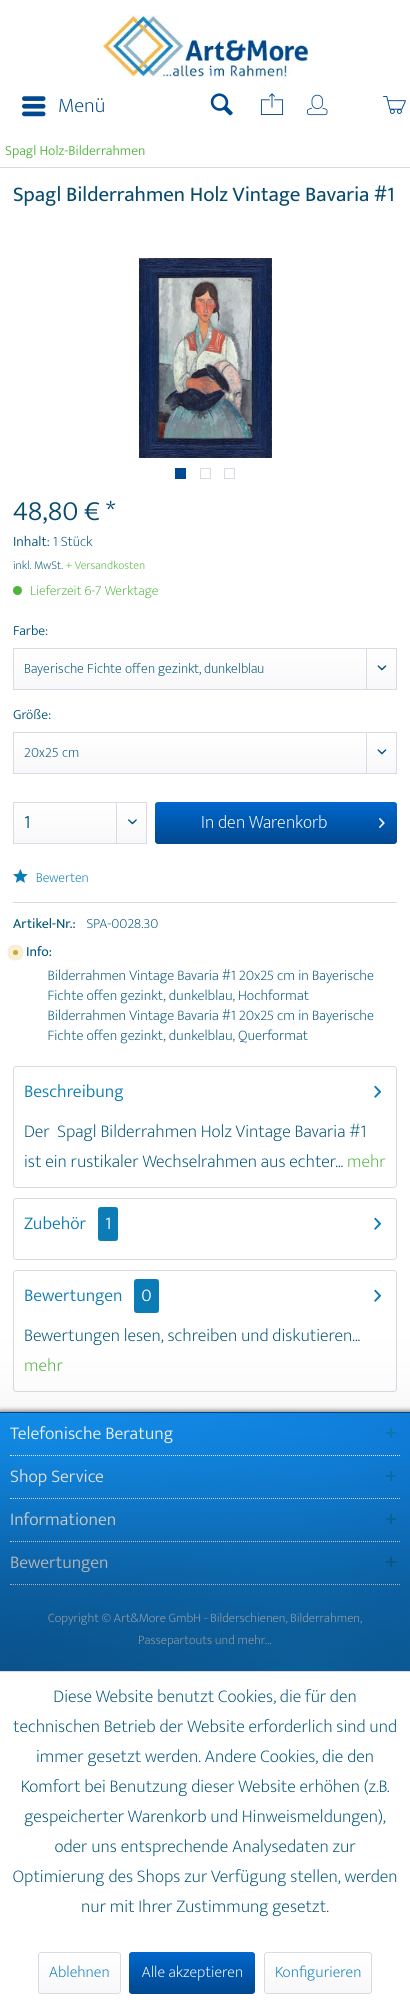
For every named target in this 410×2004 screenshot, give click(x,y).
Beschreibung (74, 1092)
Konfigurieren (318, 1972)
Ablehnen (79, 1972)
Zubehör (71, 1224)
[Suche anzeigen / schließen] (222, 107)
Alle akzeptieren (192, 1972)
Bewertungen (73, 1296)
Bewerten (51, 878)
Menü (63, 106)
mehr (364, 1162)
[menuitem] (57, 107)
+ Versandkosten (106, 566)
